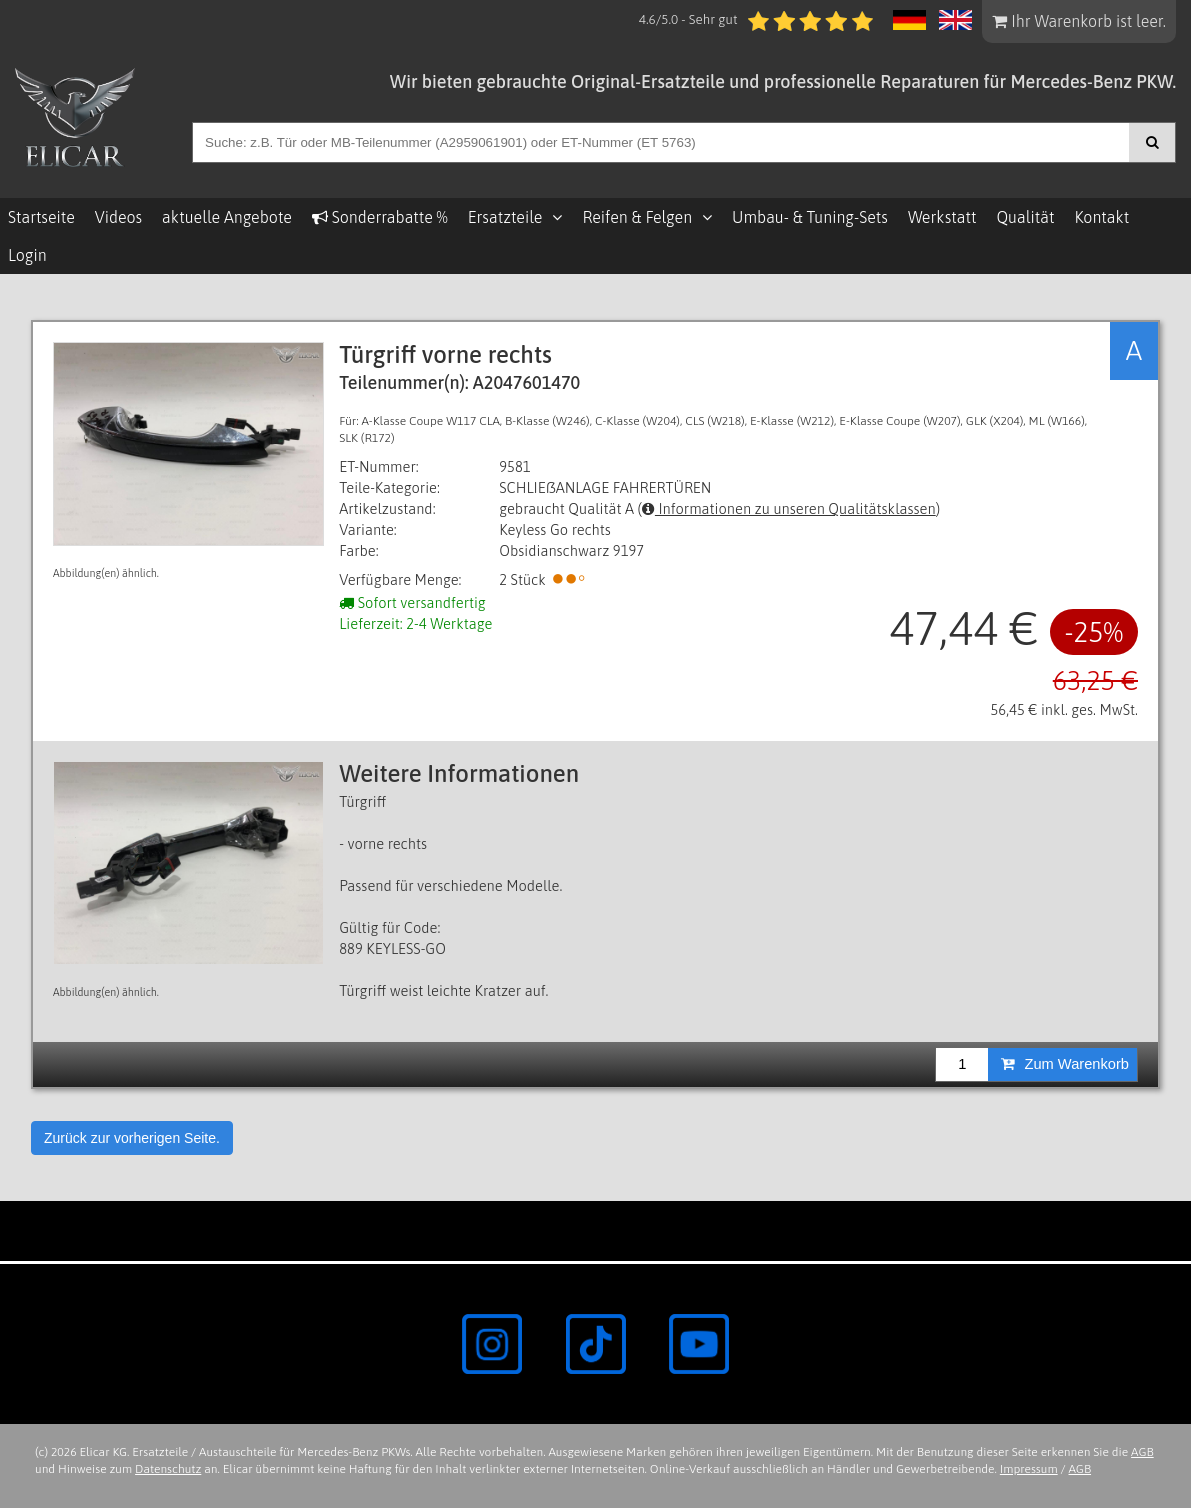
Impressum (1029, 1469)
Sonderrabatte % (380, 217)
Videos (118, 217)
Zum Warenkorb (1065, 1064)
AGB (1142, 1452)
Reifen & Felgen (637, 217)
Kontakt (1101, 217)
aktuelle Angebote (227, 217)
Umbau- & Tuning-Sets (810, 217)
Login (27, 255)
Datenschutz (168, 1469)
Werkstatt (942, 217)
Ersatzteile (505, 217)
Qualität (1025, 217)
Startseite (41, 217)
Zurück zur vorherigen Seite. (132, 1138)
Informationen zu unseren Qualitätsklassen (789, 508)
